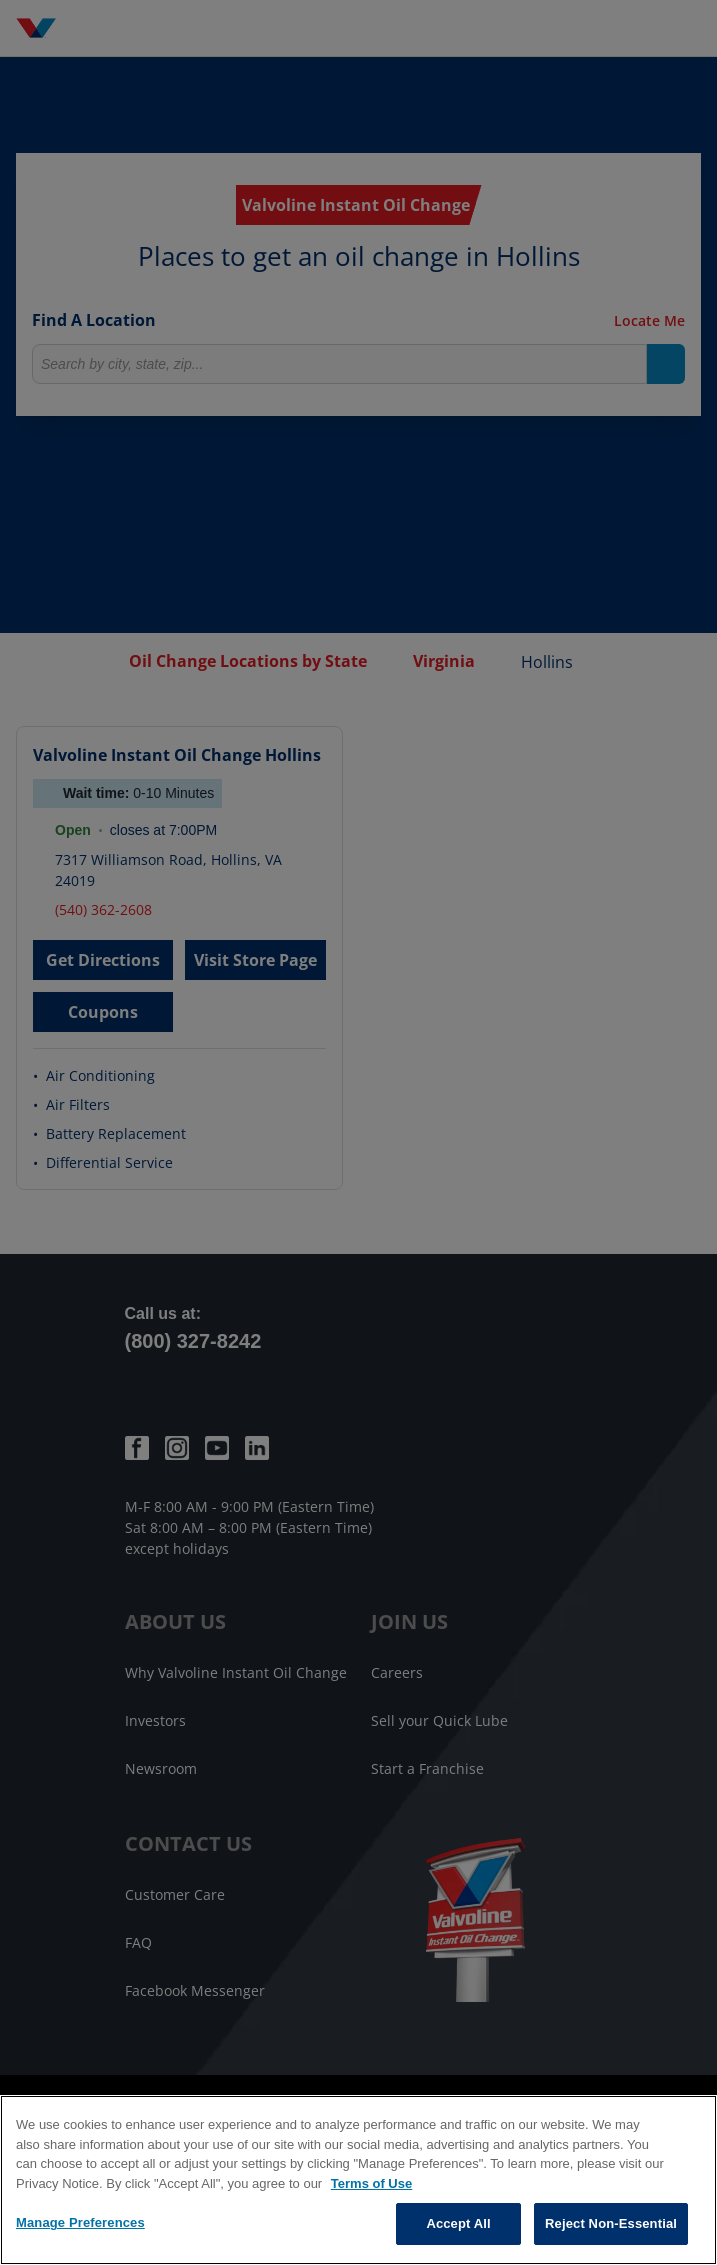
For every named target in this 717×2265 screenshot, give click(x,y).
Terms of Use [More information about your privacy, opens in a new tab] (371, 2183)
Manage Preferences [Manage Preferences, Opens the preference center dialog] (80, 2222)
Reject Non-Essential (611, 2223)
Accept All (458, 2223)
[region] (358, 2180)
